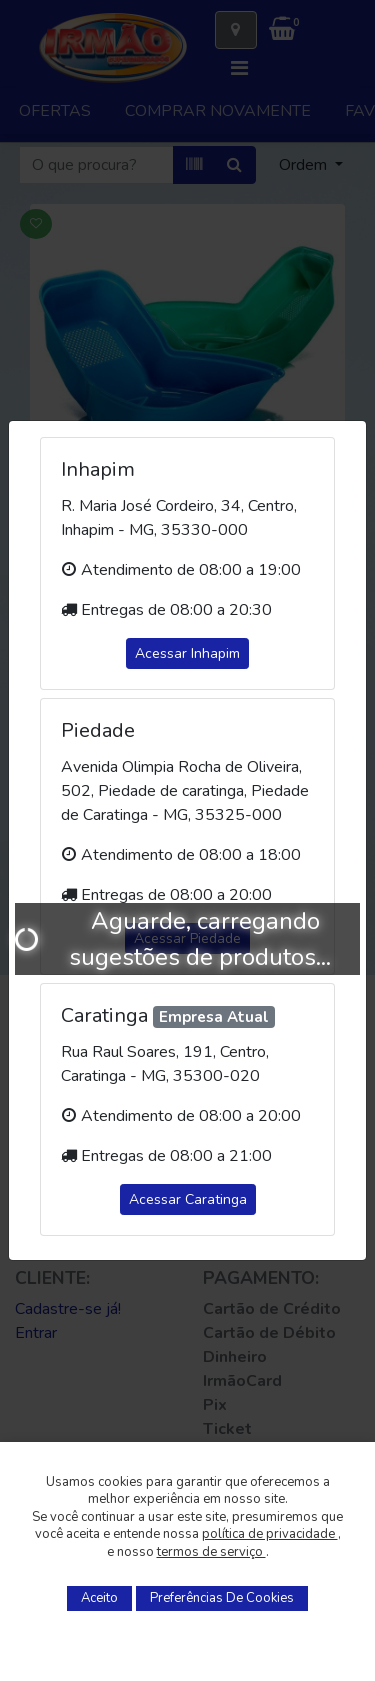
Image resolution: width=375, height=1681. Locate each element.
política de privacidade (270, 1534)
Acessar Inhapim (187, 653)
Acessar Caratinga (188, 1199)
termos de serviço (211, 1552)
